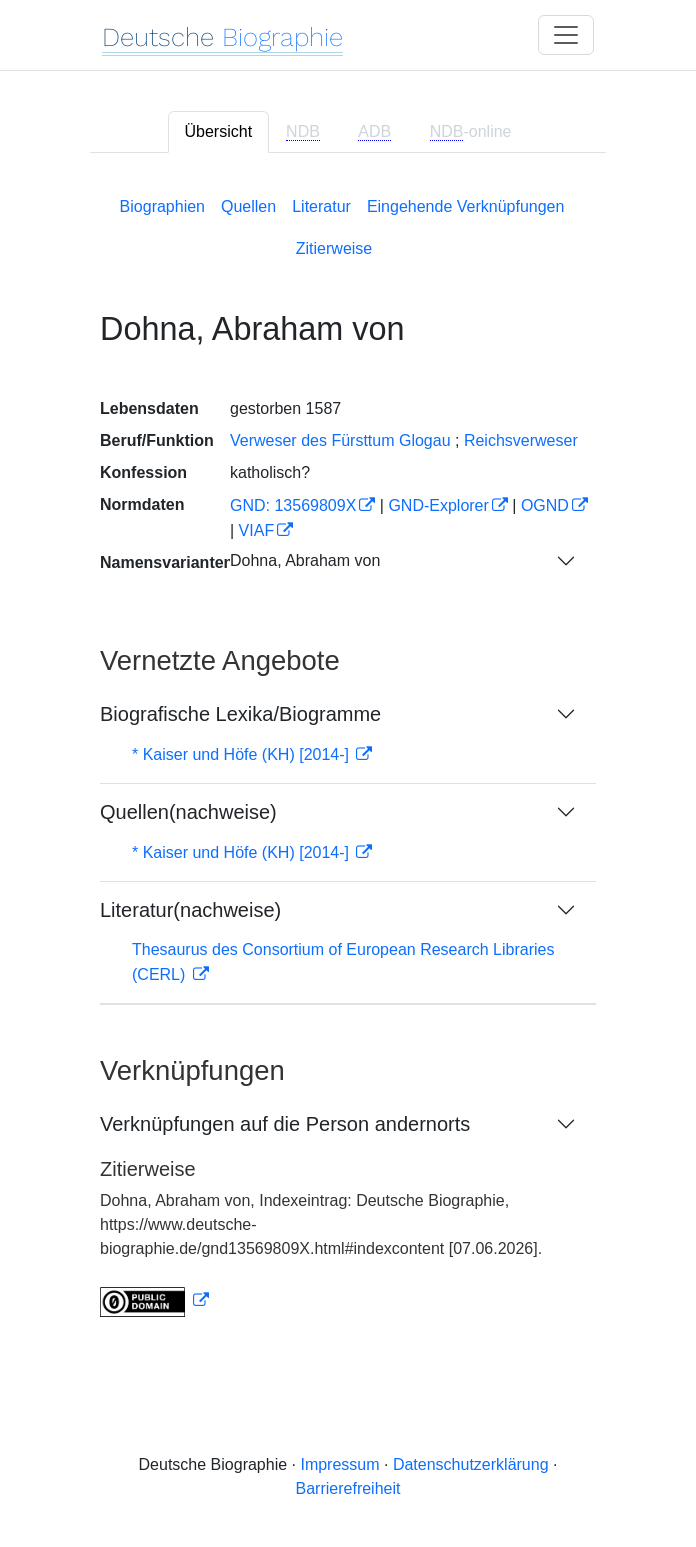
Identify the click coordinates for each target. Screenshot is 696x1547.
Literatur (321, 206)
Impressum (339, 1464)
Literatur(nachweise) (190, 910)
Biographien (162, 206)
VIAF (257, 530)
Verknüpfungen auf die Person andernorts (285, 1124)
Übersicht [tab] (219, 131)
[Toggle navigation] (566, 35)
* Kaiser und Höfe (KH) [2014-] (242, 754)
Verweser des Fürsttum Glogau (340, 440)
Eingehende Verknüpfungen (466, 206)
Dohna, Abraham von (305, 560)
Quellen (248, 206)
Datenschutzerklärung (471, 1464)
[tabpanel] (348, 753)
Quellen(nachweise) (188, 812)
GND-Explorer (438, 505)
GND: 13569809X (293, 505)
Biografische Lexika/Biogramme (240, 714)
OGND (545, 505)
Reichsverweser (521, 440)
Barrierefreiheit (348, 1488)
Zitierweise (334, 248)
